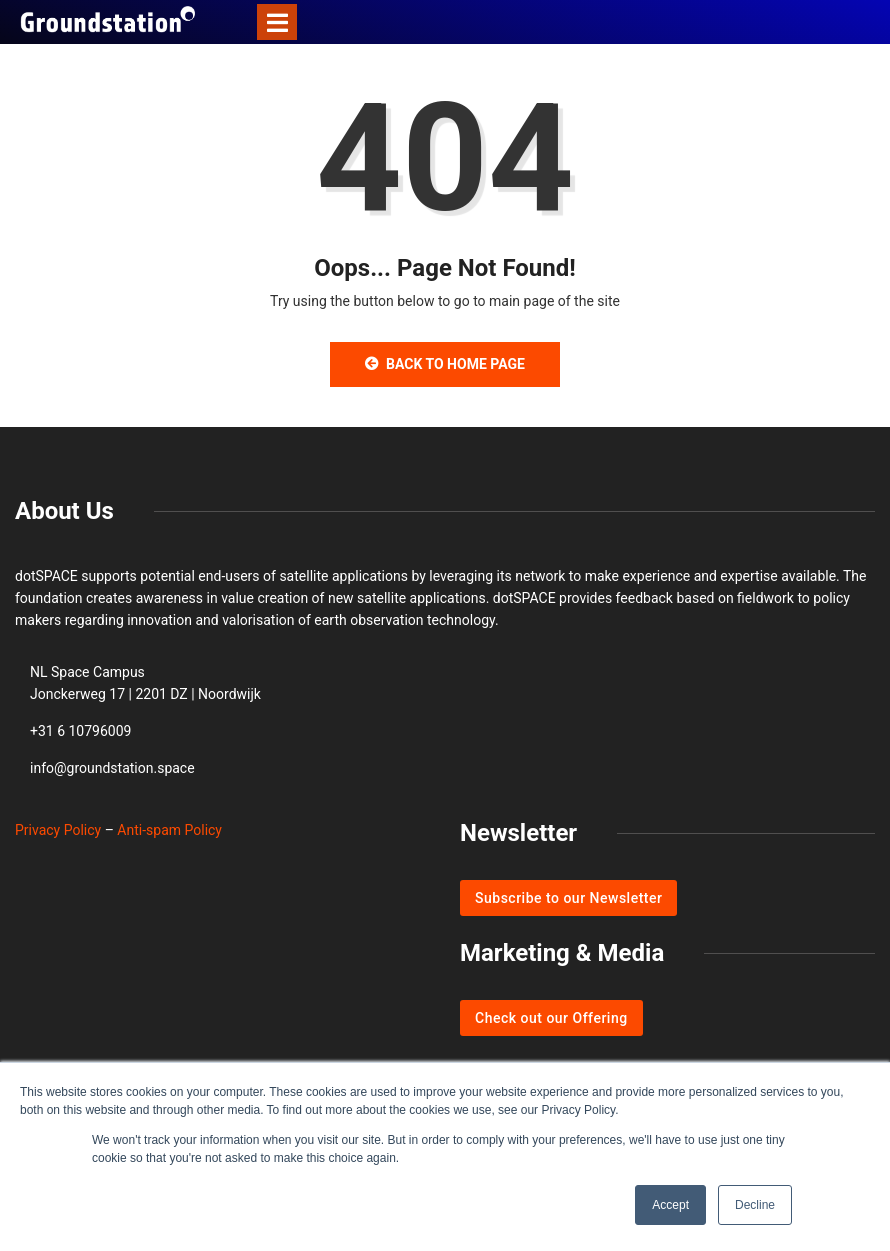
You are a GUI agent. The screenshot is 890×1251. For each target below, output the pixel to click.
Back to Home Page (445, 364)
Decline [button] (755, 1205)
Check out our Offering (551, 1018)
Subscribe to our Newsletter (568, 898)
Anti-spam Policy (169, 830)
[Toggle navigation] (277, 22)
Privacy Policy (58, 830)
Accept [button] (670, 1205)
